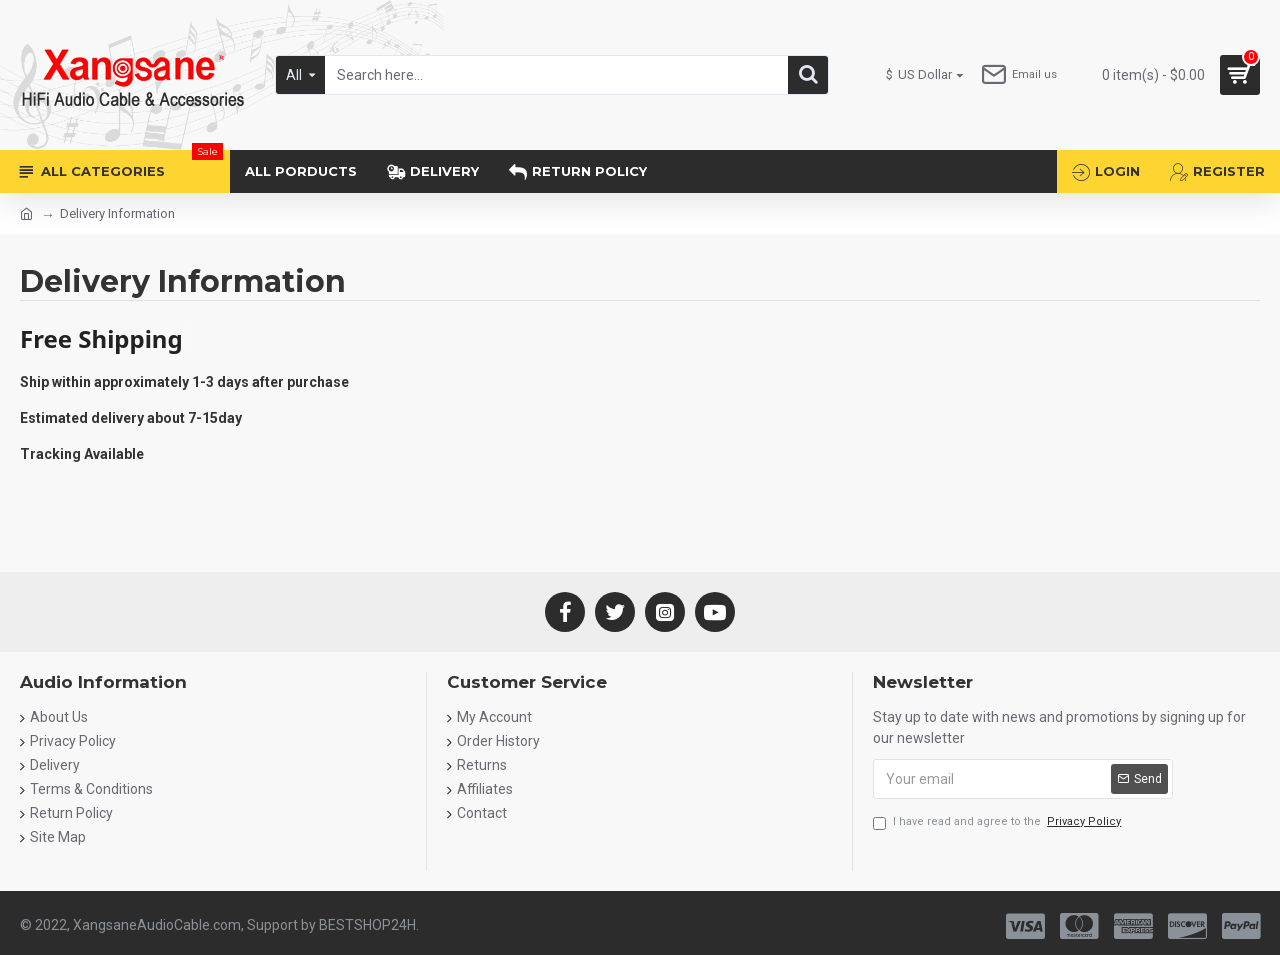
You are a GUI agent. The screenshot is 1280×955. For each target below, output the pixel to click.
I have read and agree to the (998, 822)
